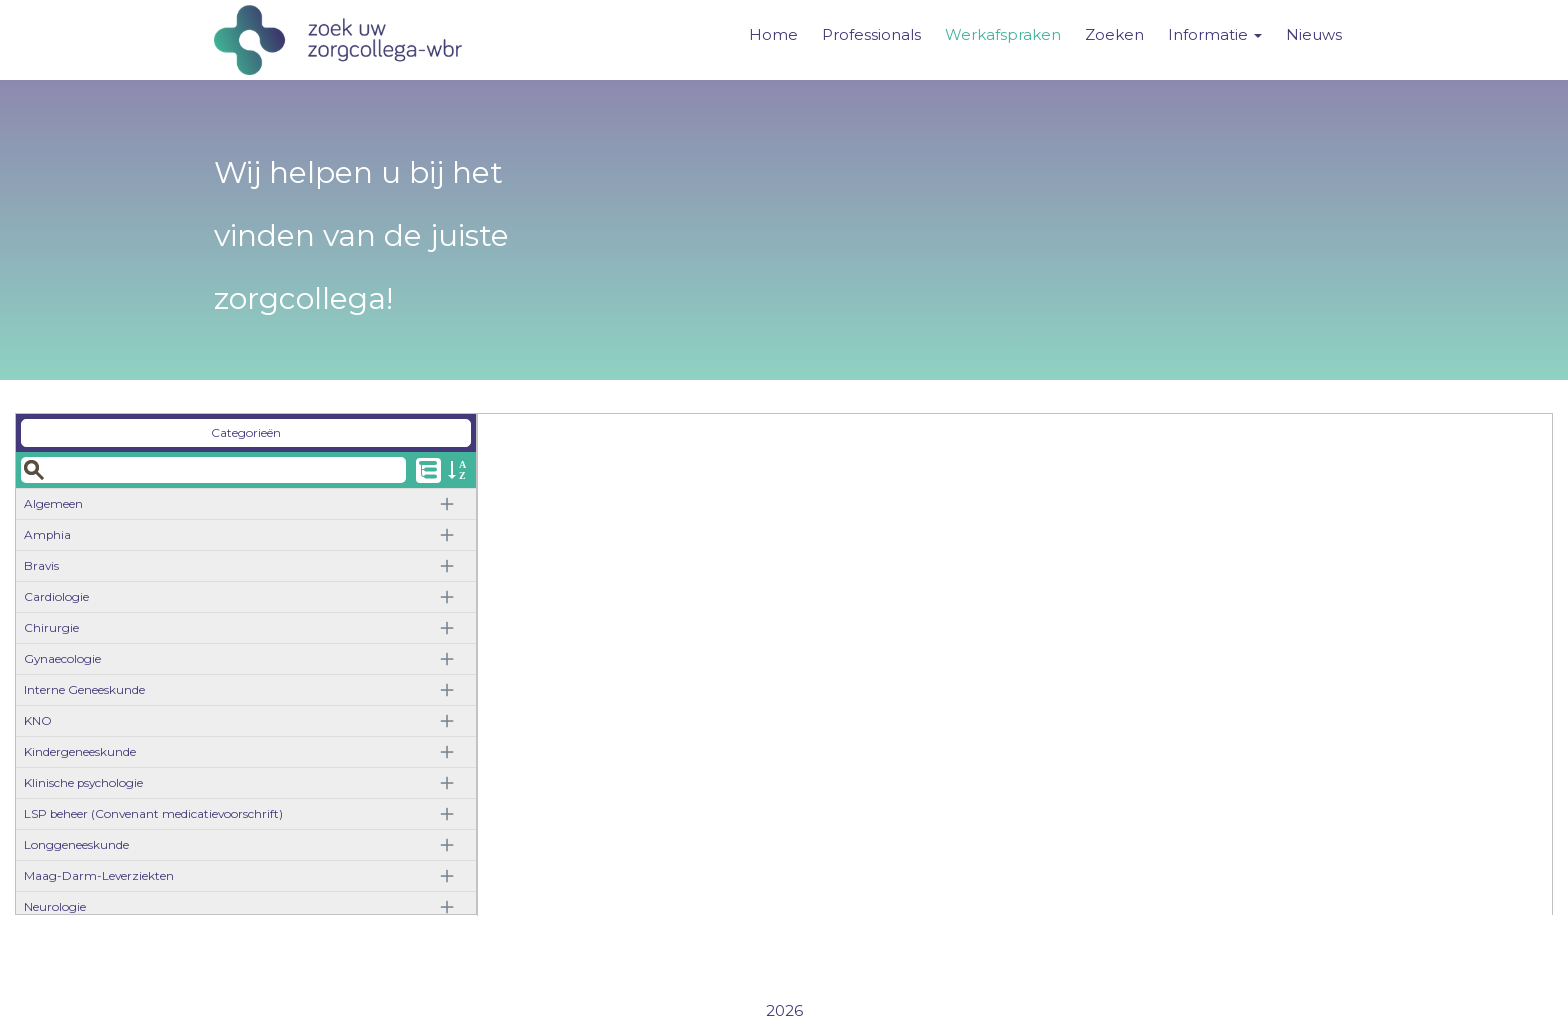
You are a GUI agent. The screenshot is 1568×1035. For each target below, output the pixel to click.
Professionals (871, 34)
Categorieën (246, 432)
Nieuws (1314, 34)
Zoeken (1114, 34)
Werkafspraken (1003, 34)
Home (773, 34)
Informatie (1215, 34)
